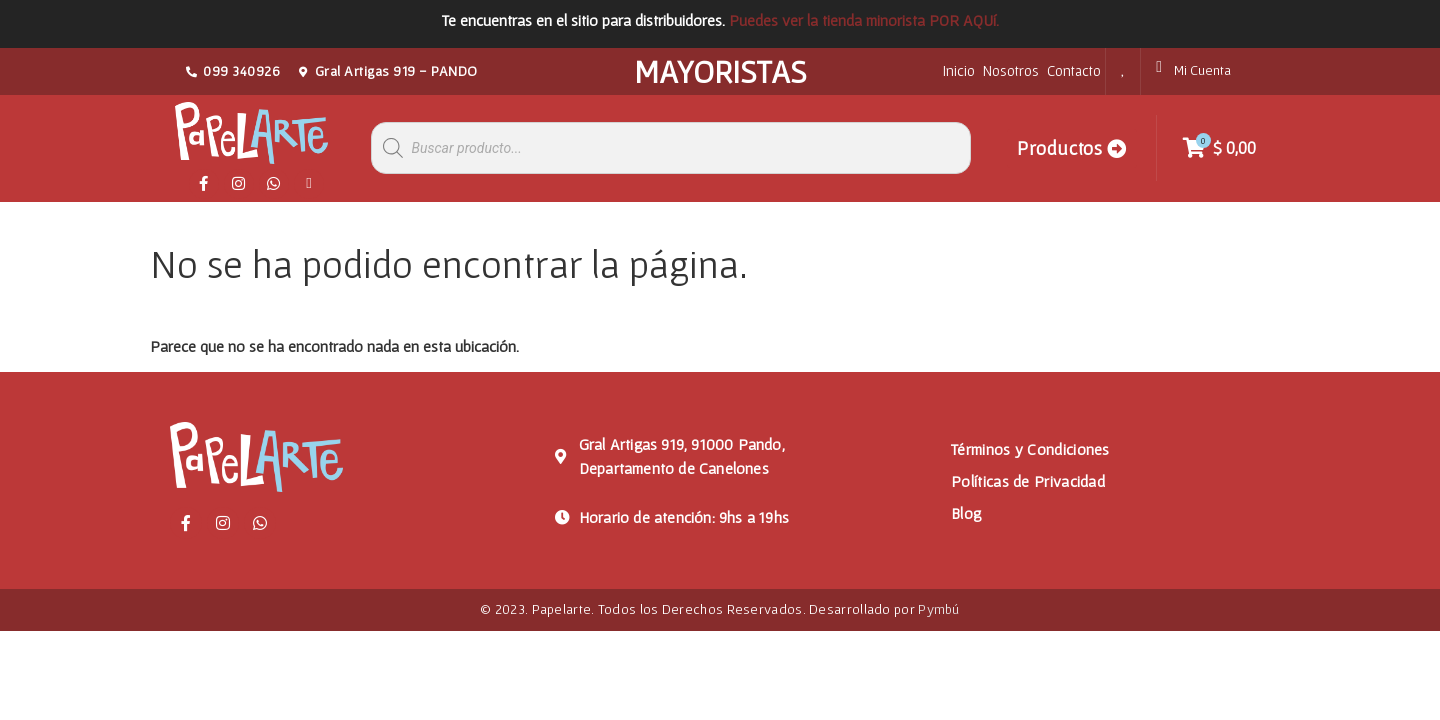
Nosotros (1011, 70)
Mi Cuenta (1202, 70)
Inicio (959, 70)
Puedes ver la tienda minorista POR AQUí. (864, 20)
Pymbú (939, 609)
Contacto (1074, 70)
